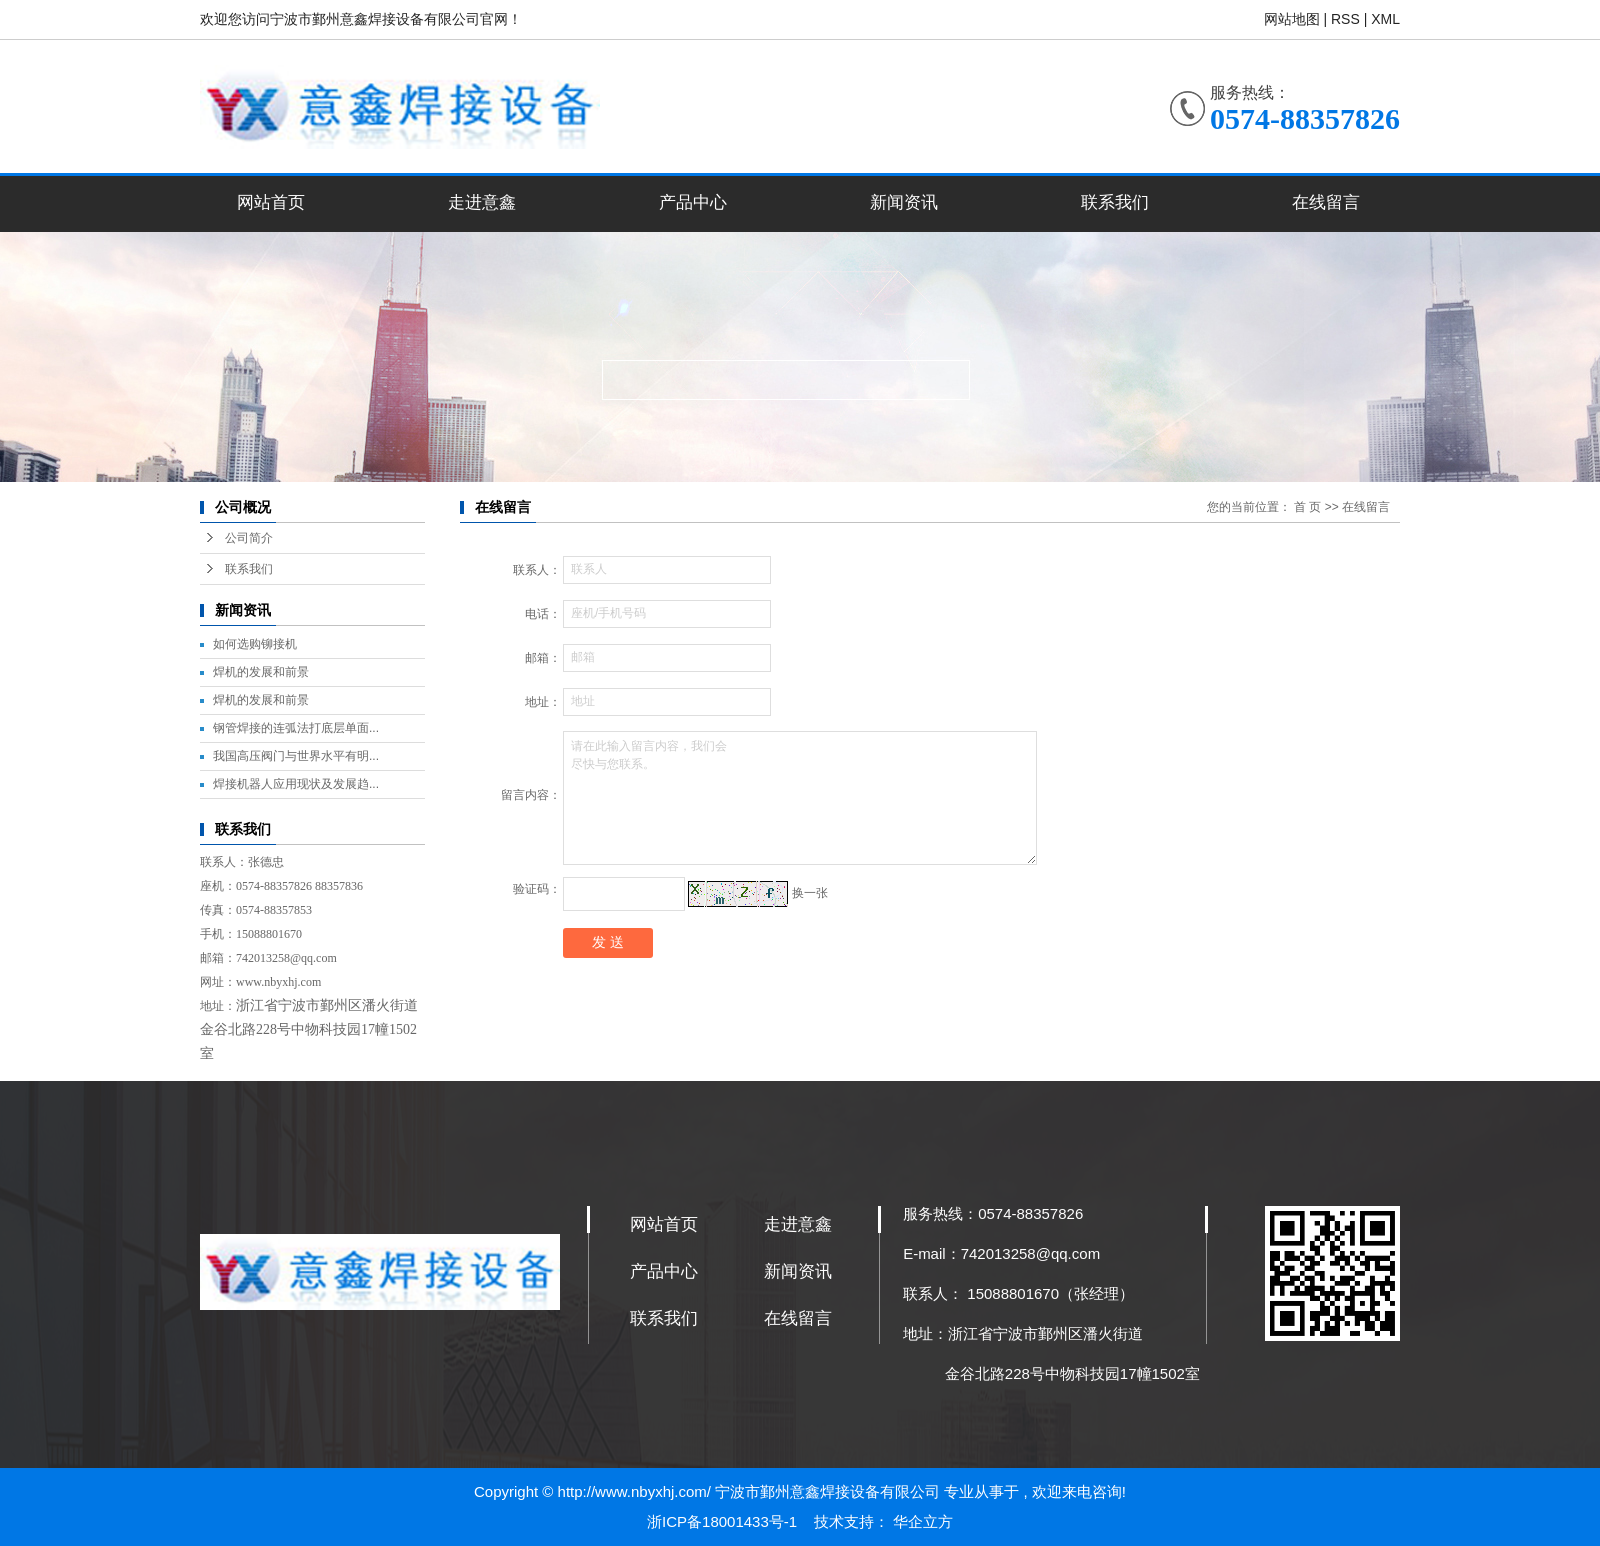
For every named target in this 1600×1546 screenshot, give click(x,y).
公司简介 (249, 538)
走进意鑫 (482, 202)
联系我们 (1115, 202)
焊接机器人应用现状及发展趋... (296, 784)
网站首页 (271, 202)
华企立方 (923, 1521)
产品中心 (693, 202)
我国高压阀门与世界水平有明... (296, 756)
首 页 (1307, 507)
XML (1385, 19)
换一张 (810, 893)
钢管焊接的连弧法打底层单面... (296, 728)
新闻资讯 (904, 202)
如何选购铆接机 (255, 644)
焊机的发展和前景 (261, 672)
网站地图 (1294, 19)
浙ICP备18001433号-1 (724, 1521)
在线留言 (1326, 202)
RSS (1345, 19)
